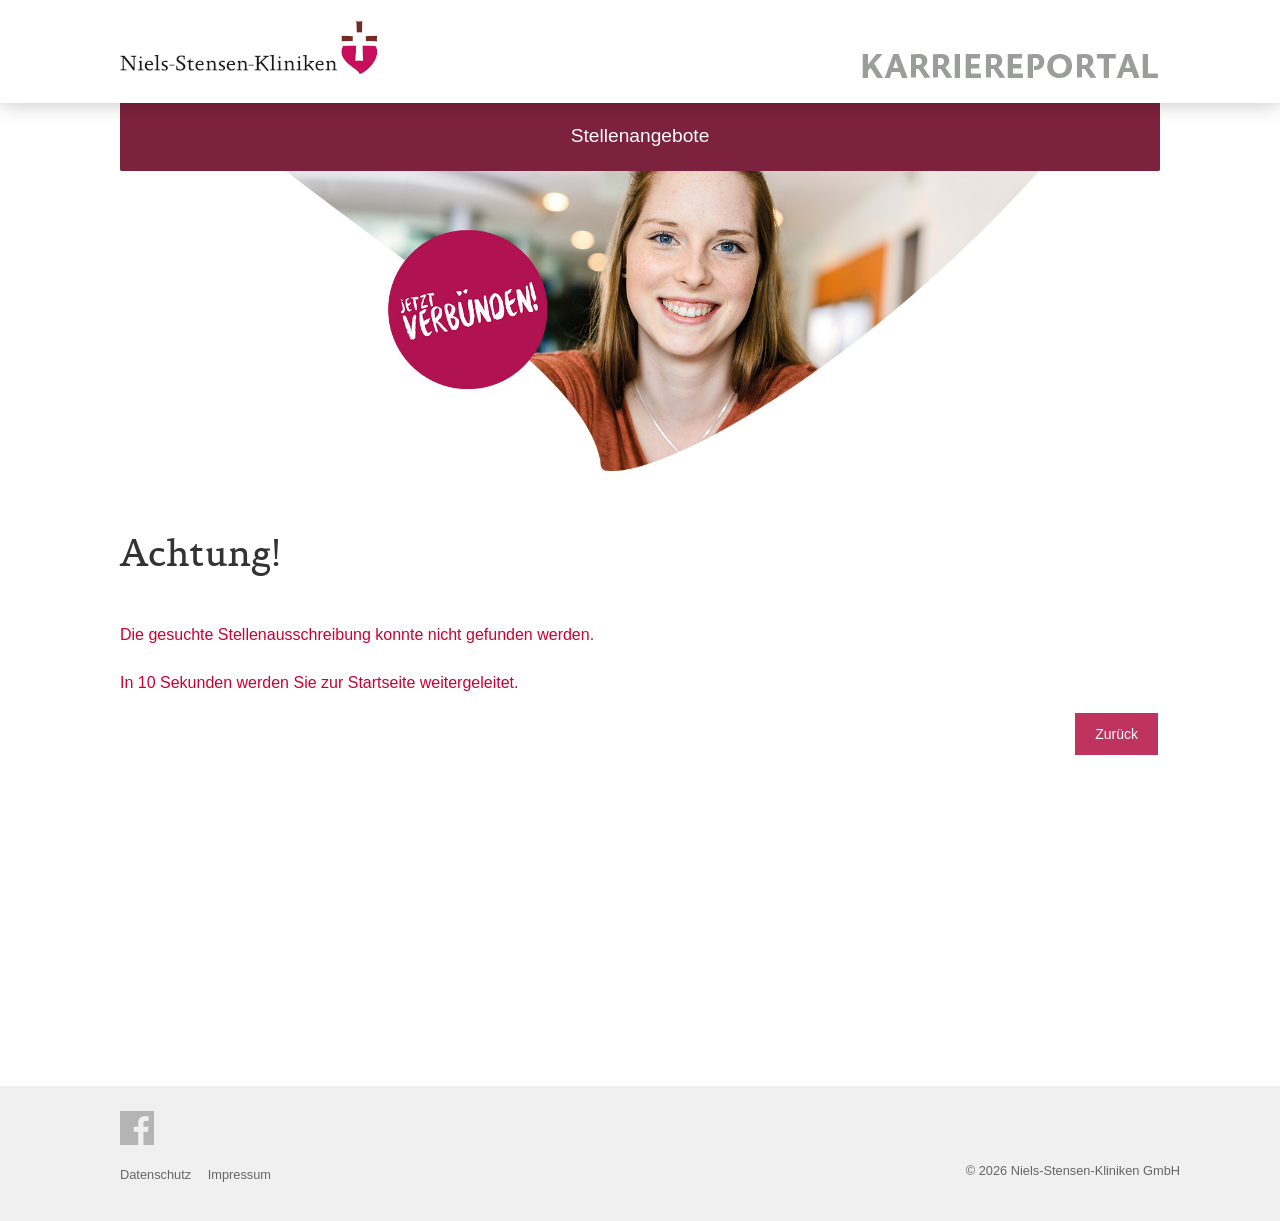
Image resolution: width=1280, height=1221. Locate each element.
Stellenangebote (640, 135)
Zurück (1116, 734)
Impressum (239, 1174)
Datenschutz (155, 1174)
